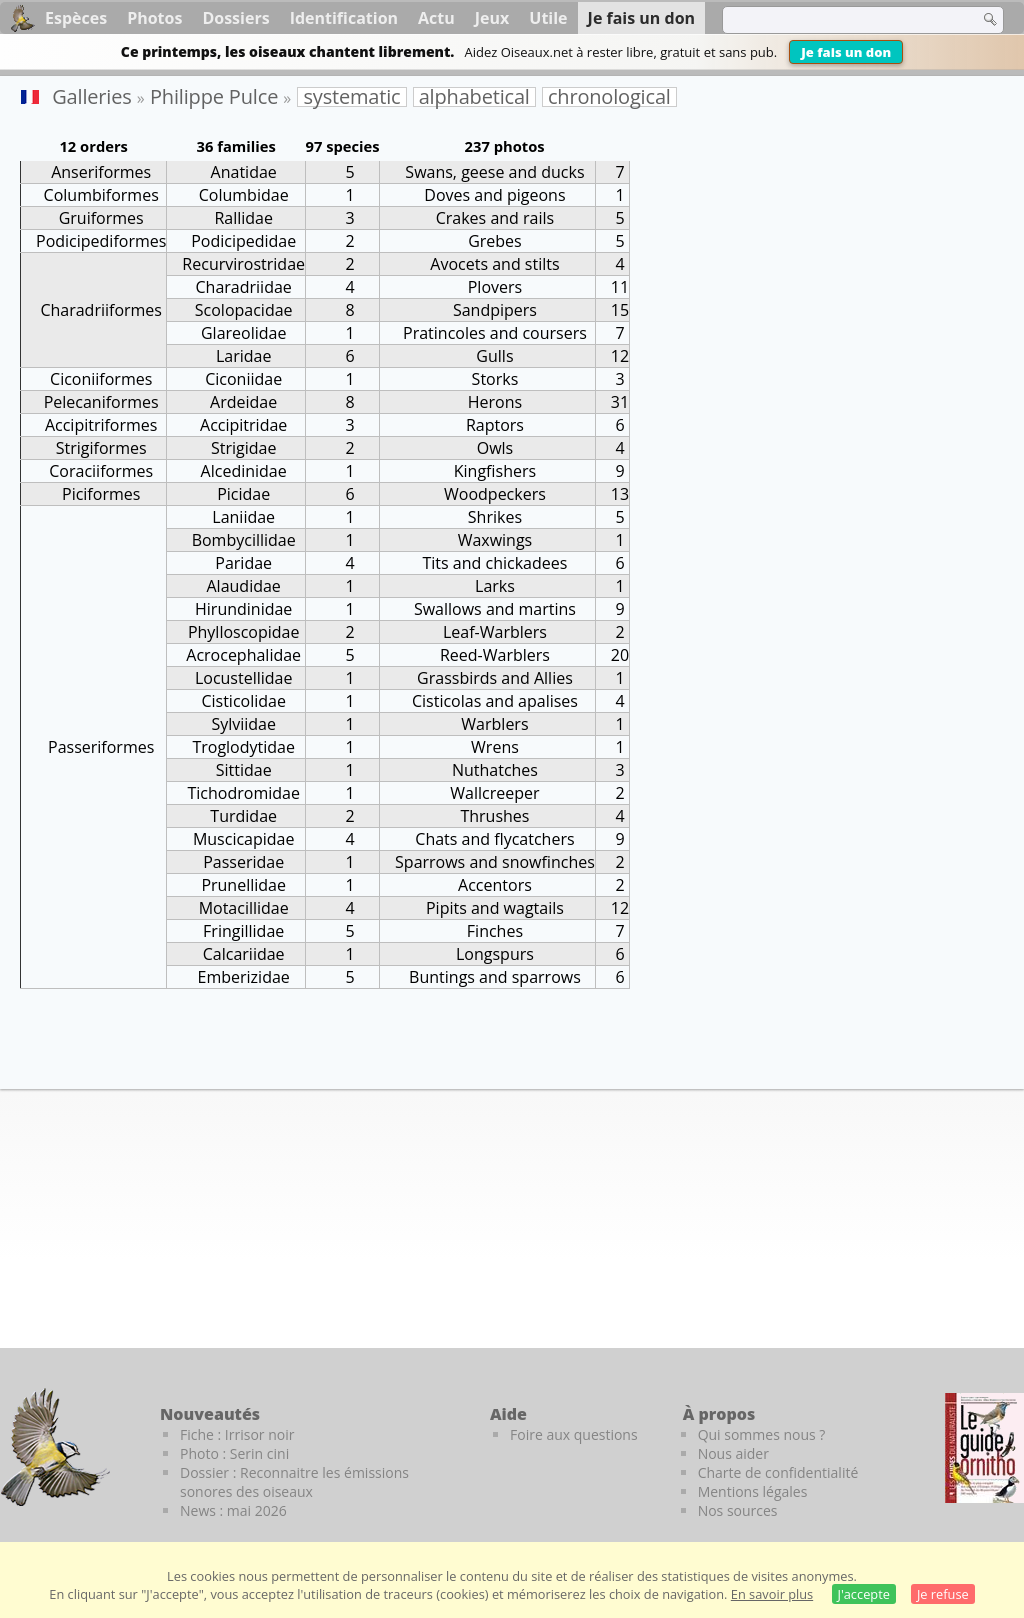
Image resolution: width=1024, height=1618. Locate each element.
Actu (436, 18)
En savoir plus (772, 1594)
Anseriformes (101, 172)
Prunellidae (243, 885)
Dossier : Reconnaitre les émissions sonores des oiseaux (294, 1482)
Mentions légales (753, 1491)
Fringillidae (243, 931)
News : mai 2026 (233, 1510)
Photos (154, 18)
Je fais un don (846, 52)
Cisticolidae (243, 701)
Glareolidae (243, 333)
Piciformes (101, 494)
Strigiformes (101, 448)
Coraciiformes (101, 471)
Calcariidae (244, 954)
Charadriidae (244, 287)
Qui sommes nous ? (762, 1434)
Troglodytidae (243, 747)
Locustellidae (244, 678)
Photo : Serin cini (234, 1453)
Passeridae (243, 862)
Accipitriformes (101, 425)
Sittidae (244, 770)
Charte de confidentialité (778, 1472)
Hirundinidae (243, 609)
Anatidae (244, 172)
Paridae (243, 563)
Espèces (76, 18)
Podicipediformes (101, 241)
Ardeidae (243, 402)
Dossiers (235, 18)
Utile (548, 18)
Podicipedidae (243, 241)
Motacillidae (244, 908)
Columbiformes (101, 195)
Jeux (492, 18)
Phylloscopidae (244, 632)
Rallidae (243, 218)
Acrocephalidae (243, 655)
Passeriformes (101, 747)
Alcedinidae (244, 471)
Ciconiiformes (101, 379)
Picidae (243, 494)
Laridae (243, 356)
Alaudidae (244, 586)
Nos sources (738, 1510)
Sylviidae (243, 724)
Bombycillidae (244, 540)
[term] (838, 20)
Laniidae (243, 517)
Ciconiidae (243, 379)
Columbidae (244, 195)
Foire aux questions (574, 1434)
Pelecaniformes (101, 402)
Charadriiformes (101, 310)
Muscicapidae (244, 839)
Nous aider (733, 1453)
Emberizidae (244, 977)
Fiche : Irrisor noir (237, 1434)
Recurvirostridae (243, 264)
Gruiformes (101, 218)
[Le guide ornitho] (984, 1448)
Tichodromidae (243, 793)
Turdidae (243, 816)
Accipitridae (243, 425)
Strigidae (243, 448)
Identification (344, 18)
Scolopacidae (244, 310)
